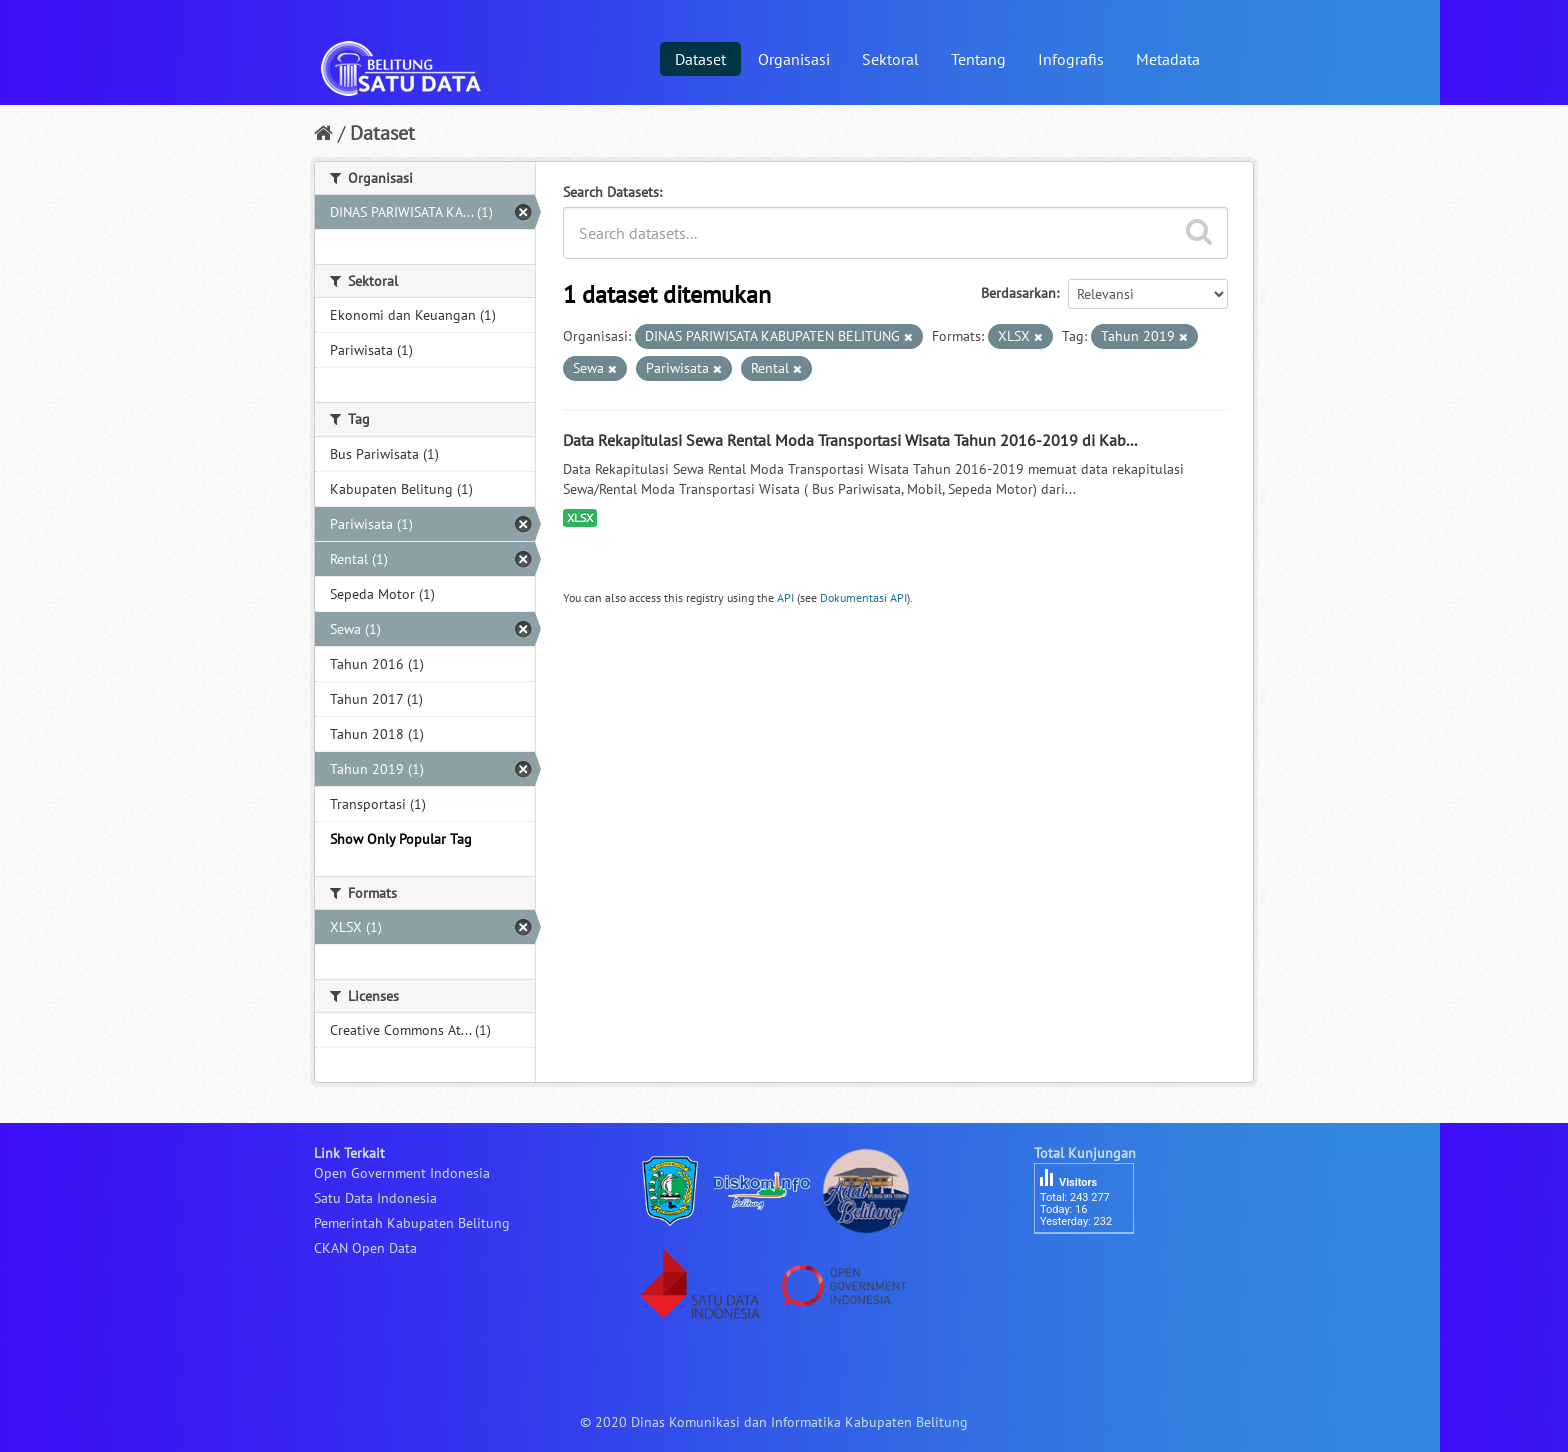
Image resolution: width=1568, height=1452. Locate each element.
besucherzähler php (1094, 1268)
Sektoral (890, 59)
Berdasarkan (1018, 293)
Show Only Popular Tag (401, 839)
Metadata (1168, 59)
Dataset (700, 59)
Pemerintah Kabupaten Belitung (412, 1223)
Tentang (978, 59)
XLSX (580, 517)
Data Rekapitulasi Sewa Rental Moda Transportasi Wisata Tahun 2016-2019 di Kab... (850, 440)
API (785, 597)
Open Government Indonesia (402, 1173)
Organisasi (794, 59)
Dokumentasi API (863, 597)
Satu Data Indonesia (375, 1198)
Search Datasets (611, 192)
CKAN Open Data (365, 1248)
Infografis (1071, 59)
